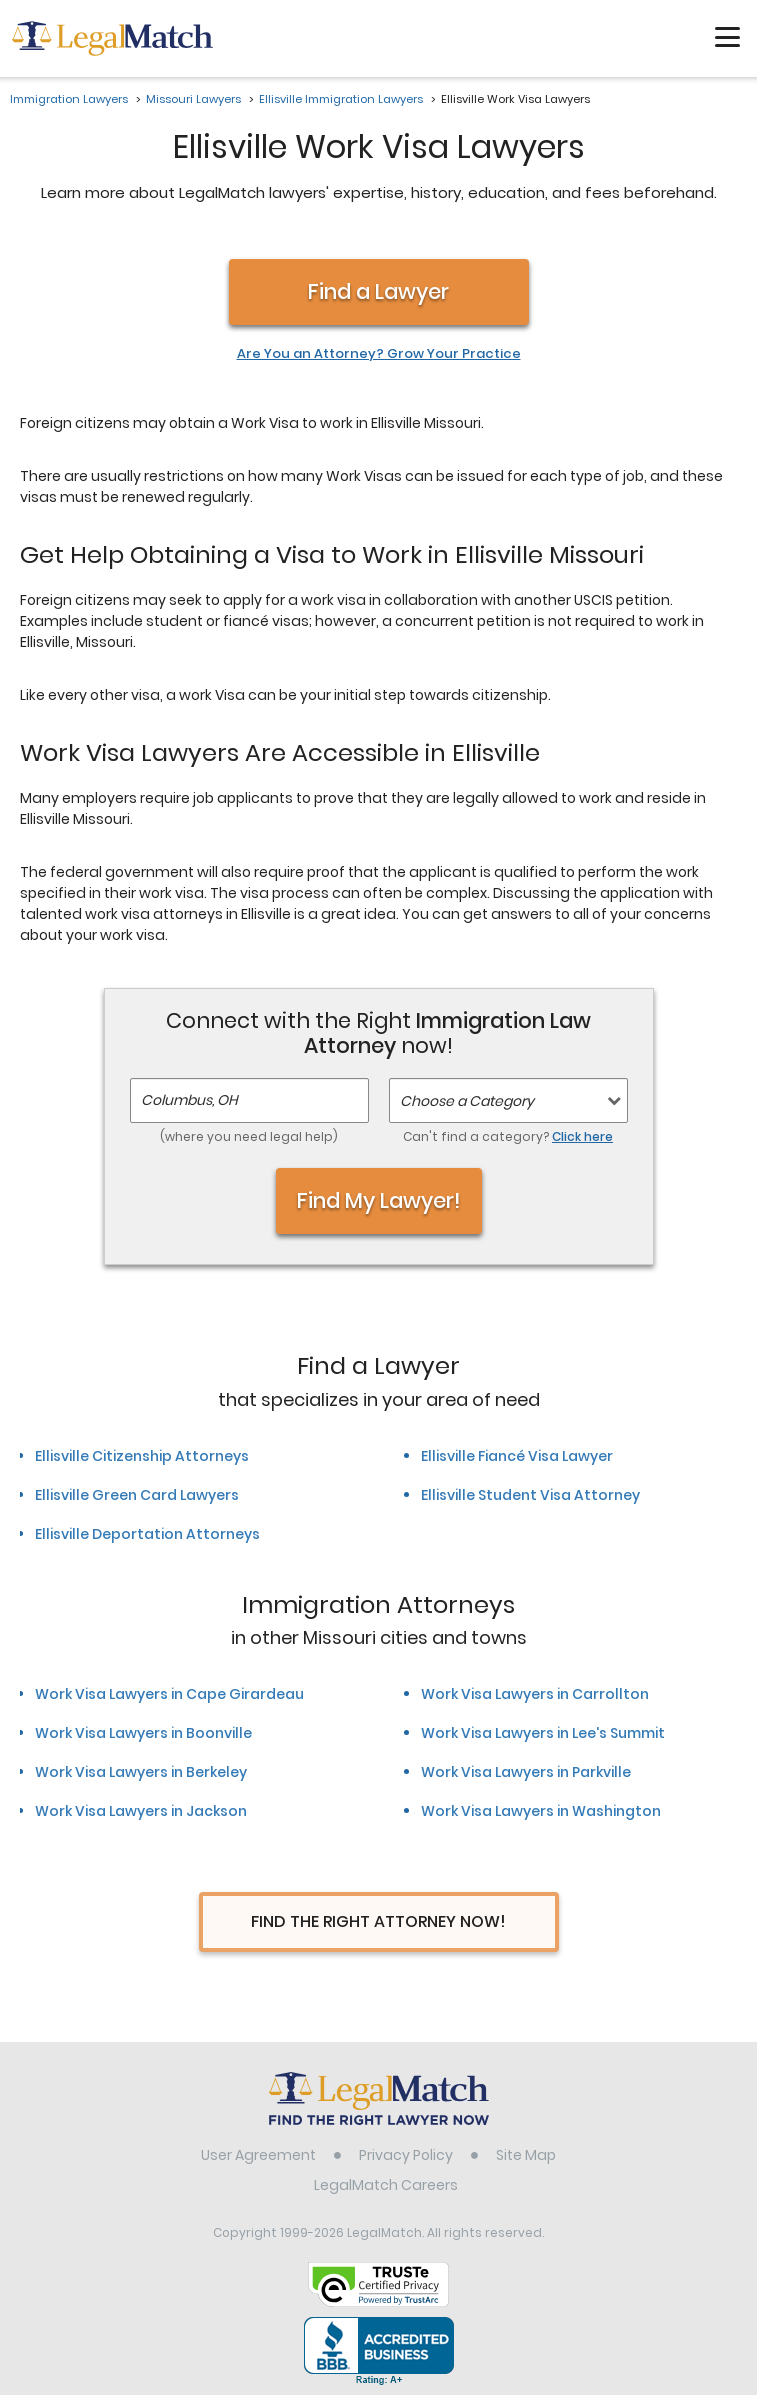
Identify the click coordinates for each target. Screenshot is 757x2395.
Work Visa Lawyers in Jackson (141, 1811)
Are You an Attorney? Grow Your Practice (379, 354)
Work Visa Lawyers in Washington (541, 1811)
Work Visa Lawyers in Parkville (526, 1772)
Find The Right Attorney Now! (378, 1921)
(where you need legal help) (249, 1136)
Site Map (526, 2155)
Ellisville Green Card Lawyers (137, 1495)
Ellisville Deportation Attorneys (147, 1534)
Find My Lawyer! (379, 1200)
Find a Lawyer (378, 291)
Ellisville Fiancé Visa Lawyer (517, 1456)
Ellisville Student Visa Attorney (530, 1495)
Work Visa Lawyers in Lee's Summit (543, 1733)
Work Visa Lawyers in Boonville (143, 1733)
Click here (582, 1136)
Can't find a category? (508, 1136)
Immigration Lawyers (69, 99)
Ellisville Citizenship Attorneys (142, 1456)
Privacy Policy (406, 2155)
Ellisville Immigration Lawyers (341, 99)
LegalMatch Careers (386, 2185)
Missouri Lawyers (193, 99)
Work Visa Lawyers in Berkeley (141, 1772)
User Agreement (258, 2155)
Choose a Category (467, 1101)
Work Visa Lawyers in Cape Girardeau (169, 1694)
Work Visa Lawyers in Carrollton (535, 1694)
